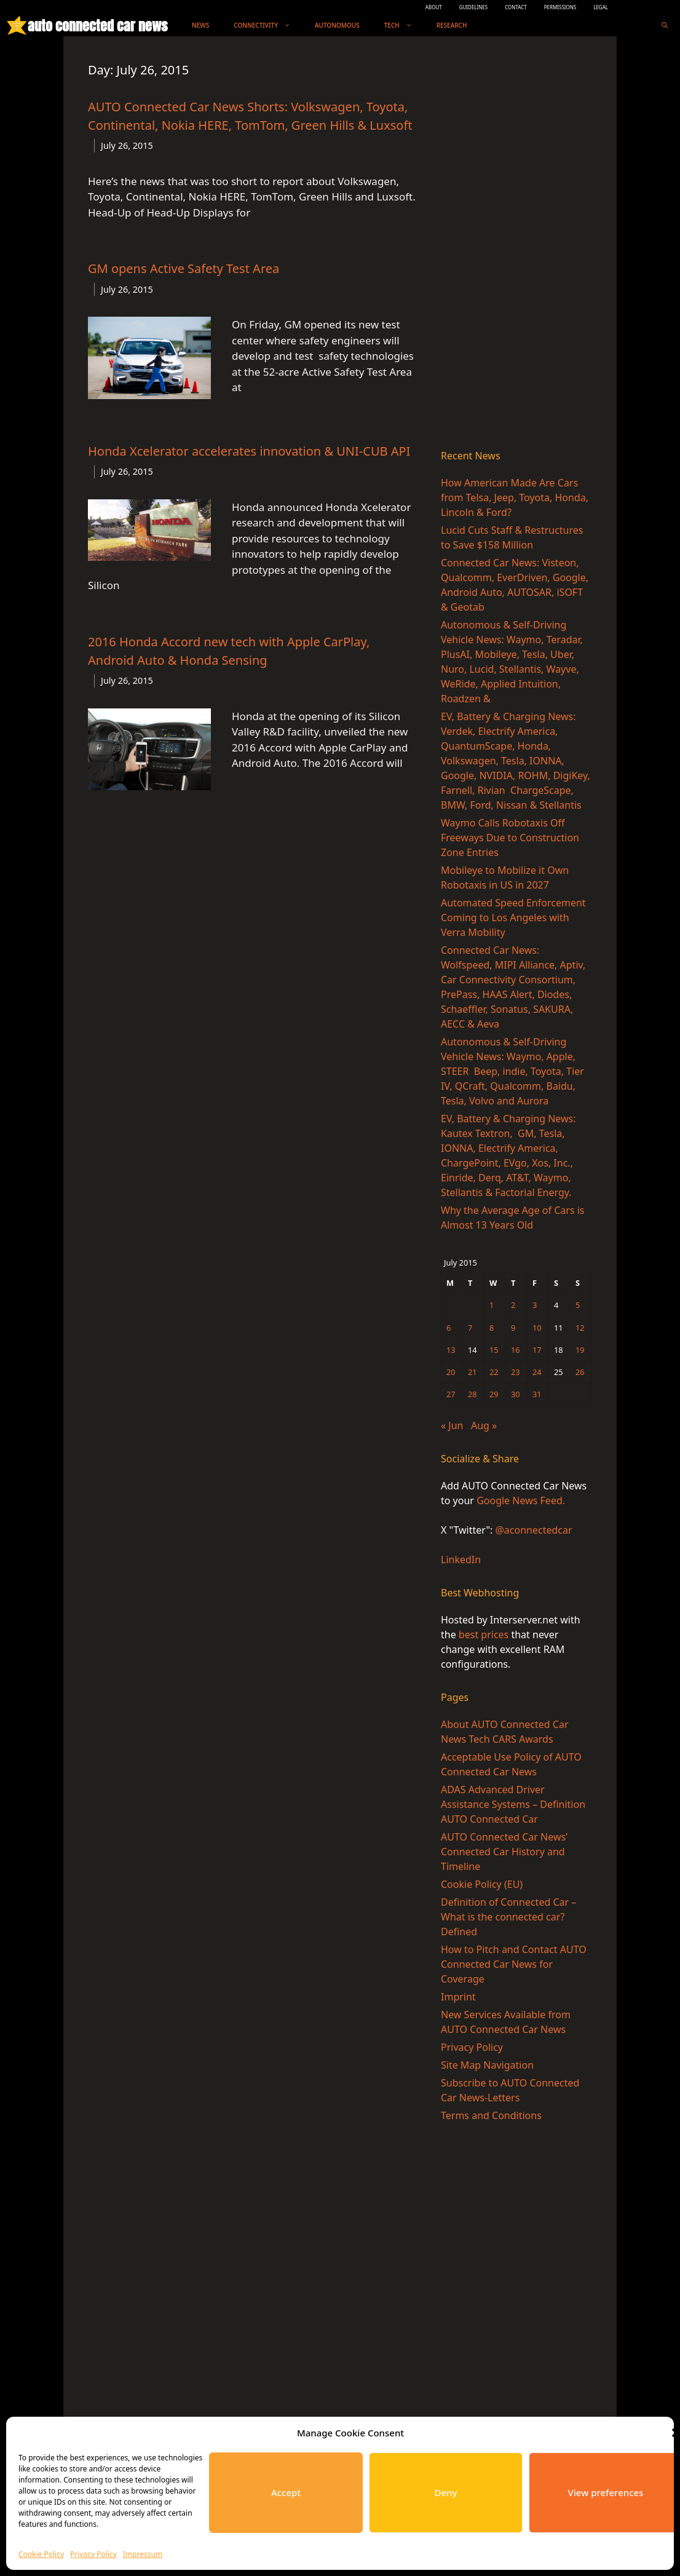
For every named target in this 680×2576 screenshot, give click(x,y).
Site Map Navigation (487, 2065)
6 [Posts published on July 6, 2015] (448, 1327)
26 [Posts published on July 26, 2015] (580, 1371)
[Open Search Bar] (664, 25)
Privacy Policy (93, 2554)
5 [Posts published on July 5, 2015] (577, 1304)
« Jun (452, 1425)
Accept (286, 2492)
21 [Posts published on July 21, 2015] (472, 1371)
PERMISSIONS (560, 7)
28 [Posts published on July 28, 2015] (472, 1394)
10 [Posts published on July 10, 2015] (537, 1327)
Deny (446, 2492)
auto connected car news (97, 25)
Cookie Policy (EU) (482, 1884)
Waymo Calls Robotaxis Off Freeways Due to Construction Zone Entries (510, 837)
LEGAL (600, 7)
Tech (404, 25)
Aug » (484, 1425)
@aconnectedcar (533, 1530)
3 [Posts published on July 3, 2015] (534, 1304)
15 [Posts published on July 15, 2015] (494, 1349)
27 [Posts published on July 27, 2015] (451, 1394)
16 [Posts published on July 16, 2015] (515, 1349)
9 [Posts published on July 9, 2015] (513, 1327)
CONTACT (516, 7)
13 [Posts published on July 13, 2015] (451, 1349)
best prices (483, 1634)
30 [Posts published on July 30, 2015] (515, 1394)
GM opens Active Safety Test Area (183, 268)
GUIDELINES (473, 7)
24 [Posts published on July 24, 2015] (537, 1371)
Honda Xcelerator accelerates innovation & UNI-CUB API (249, 451)
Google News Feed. (520, 1500)
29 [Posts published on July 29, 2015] (494, 1394)
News (200, 25)
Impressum (142, 2554)
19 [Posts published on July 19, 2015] (580, 1349)
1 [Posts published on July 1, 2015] (491, 1304)
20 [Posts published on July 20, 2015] (451, 1371)
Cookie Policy (41, 2554)
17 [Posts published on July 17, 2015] (537, 1349)
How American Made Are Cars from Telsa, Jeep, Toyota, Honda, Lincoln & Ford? (514, 497)
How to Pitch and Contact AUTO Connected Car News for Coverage (514, 1964)
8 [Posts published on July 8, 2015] (491, 1327)
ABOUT (433, 7)
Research (452, 25)
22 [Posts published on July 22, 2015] (494, 1371)
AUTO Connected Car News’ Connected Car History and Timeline (504, 1851)
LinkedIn (461, 1559)
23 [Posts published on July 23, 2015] (515, 1371)
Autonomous (337, 25)
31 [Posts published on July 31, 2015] (537, 1394)
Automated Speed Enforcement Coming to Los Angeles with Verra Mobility (513, 917)
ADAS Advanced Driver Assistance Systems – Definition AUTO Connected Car (513, 1804)
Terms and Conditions (491, 2115)
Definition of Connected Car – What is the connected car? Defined (508, 1916)
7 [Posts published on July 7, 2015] (470, 1327)
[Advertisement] (516, 245)
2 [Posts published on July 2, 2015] (513, 1304)
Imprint (458, 1996)
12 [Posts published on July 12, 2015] (580, 1327)
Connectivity (268, 25)
